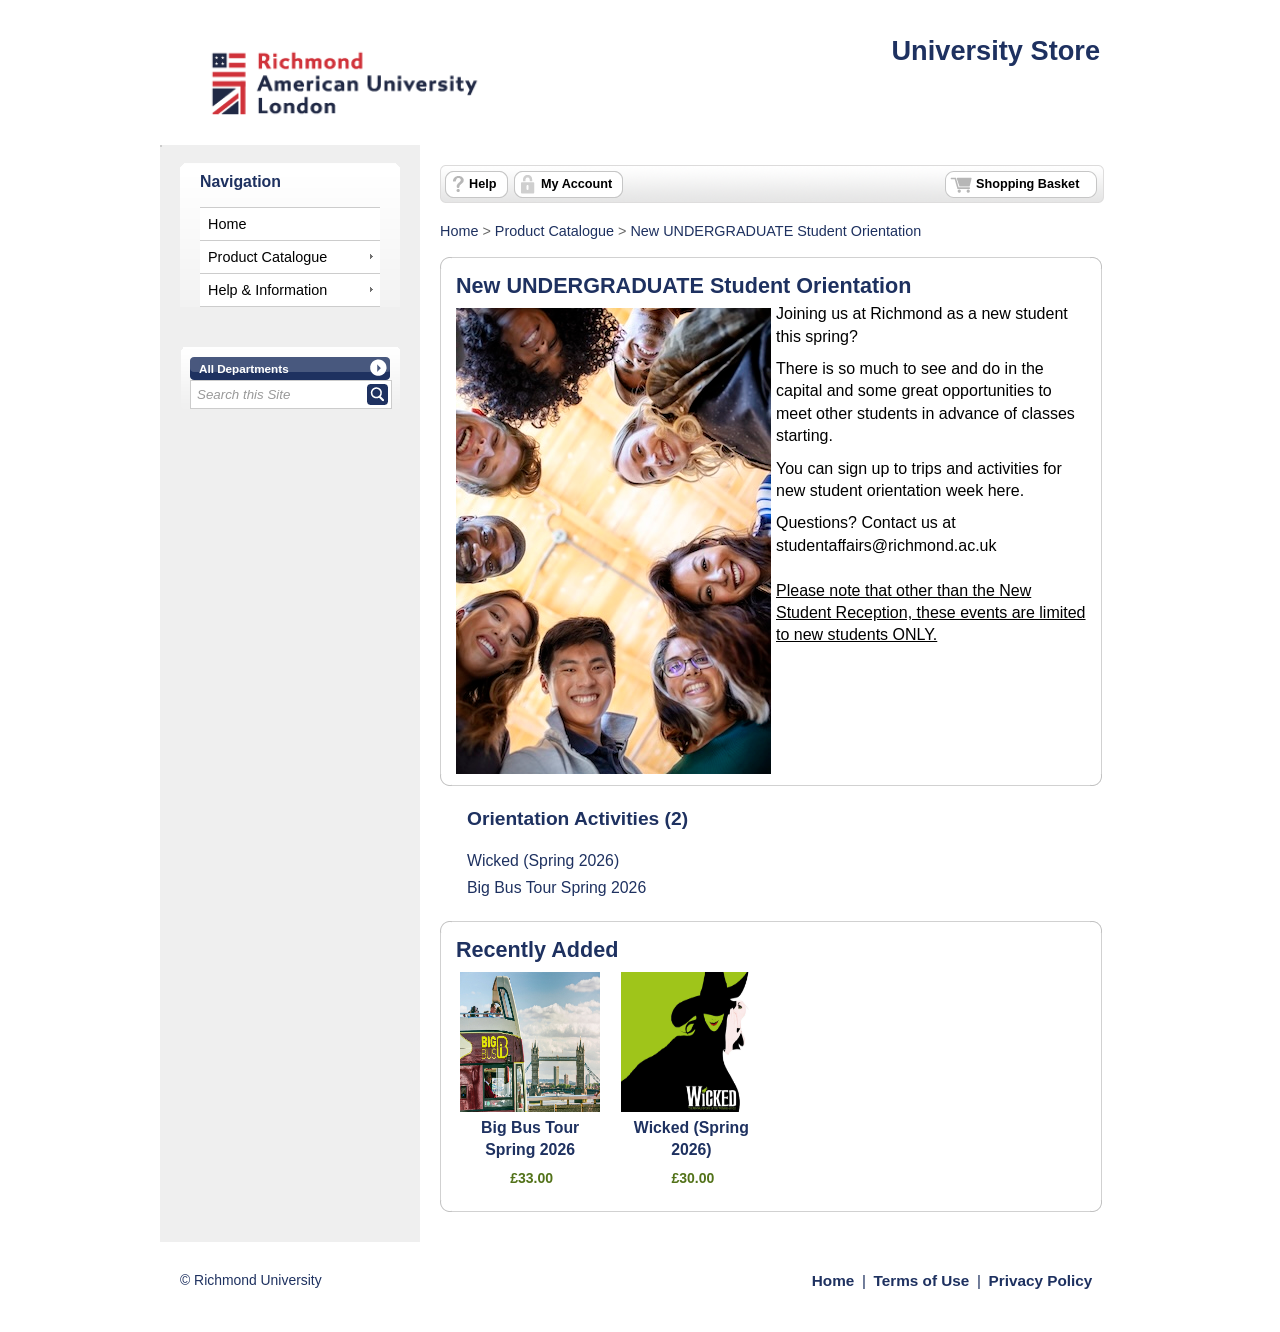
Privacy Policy (1041, 1280)
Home (227, 224)
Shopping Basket (1027, 184)
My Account (576, 184)
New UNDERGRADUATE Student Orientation (775, 231)
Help (482, 184)
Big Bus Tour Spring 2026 (556, 887)
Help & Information (267, 290)
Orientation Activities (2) (577, 818)
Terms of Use (922, 1280)
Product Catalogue (267, 257)
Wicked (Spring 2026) (543, 860)
